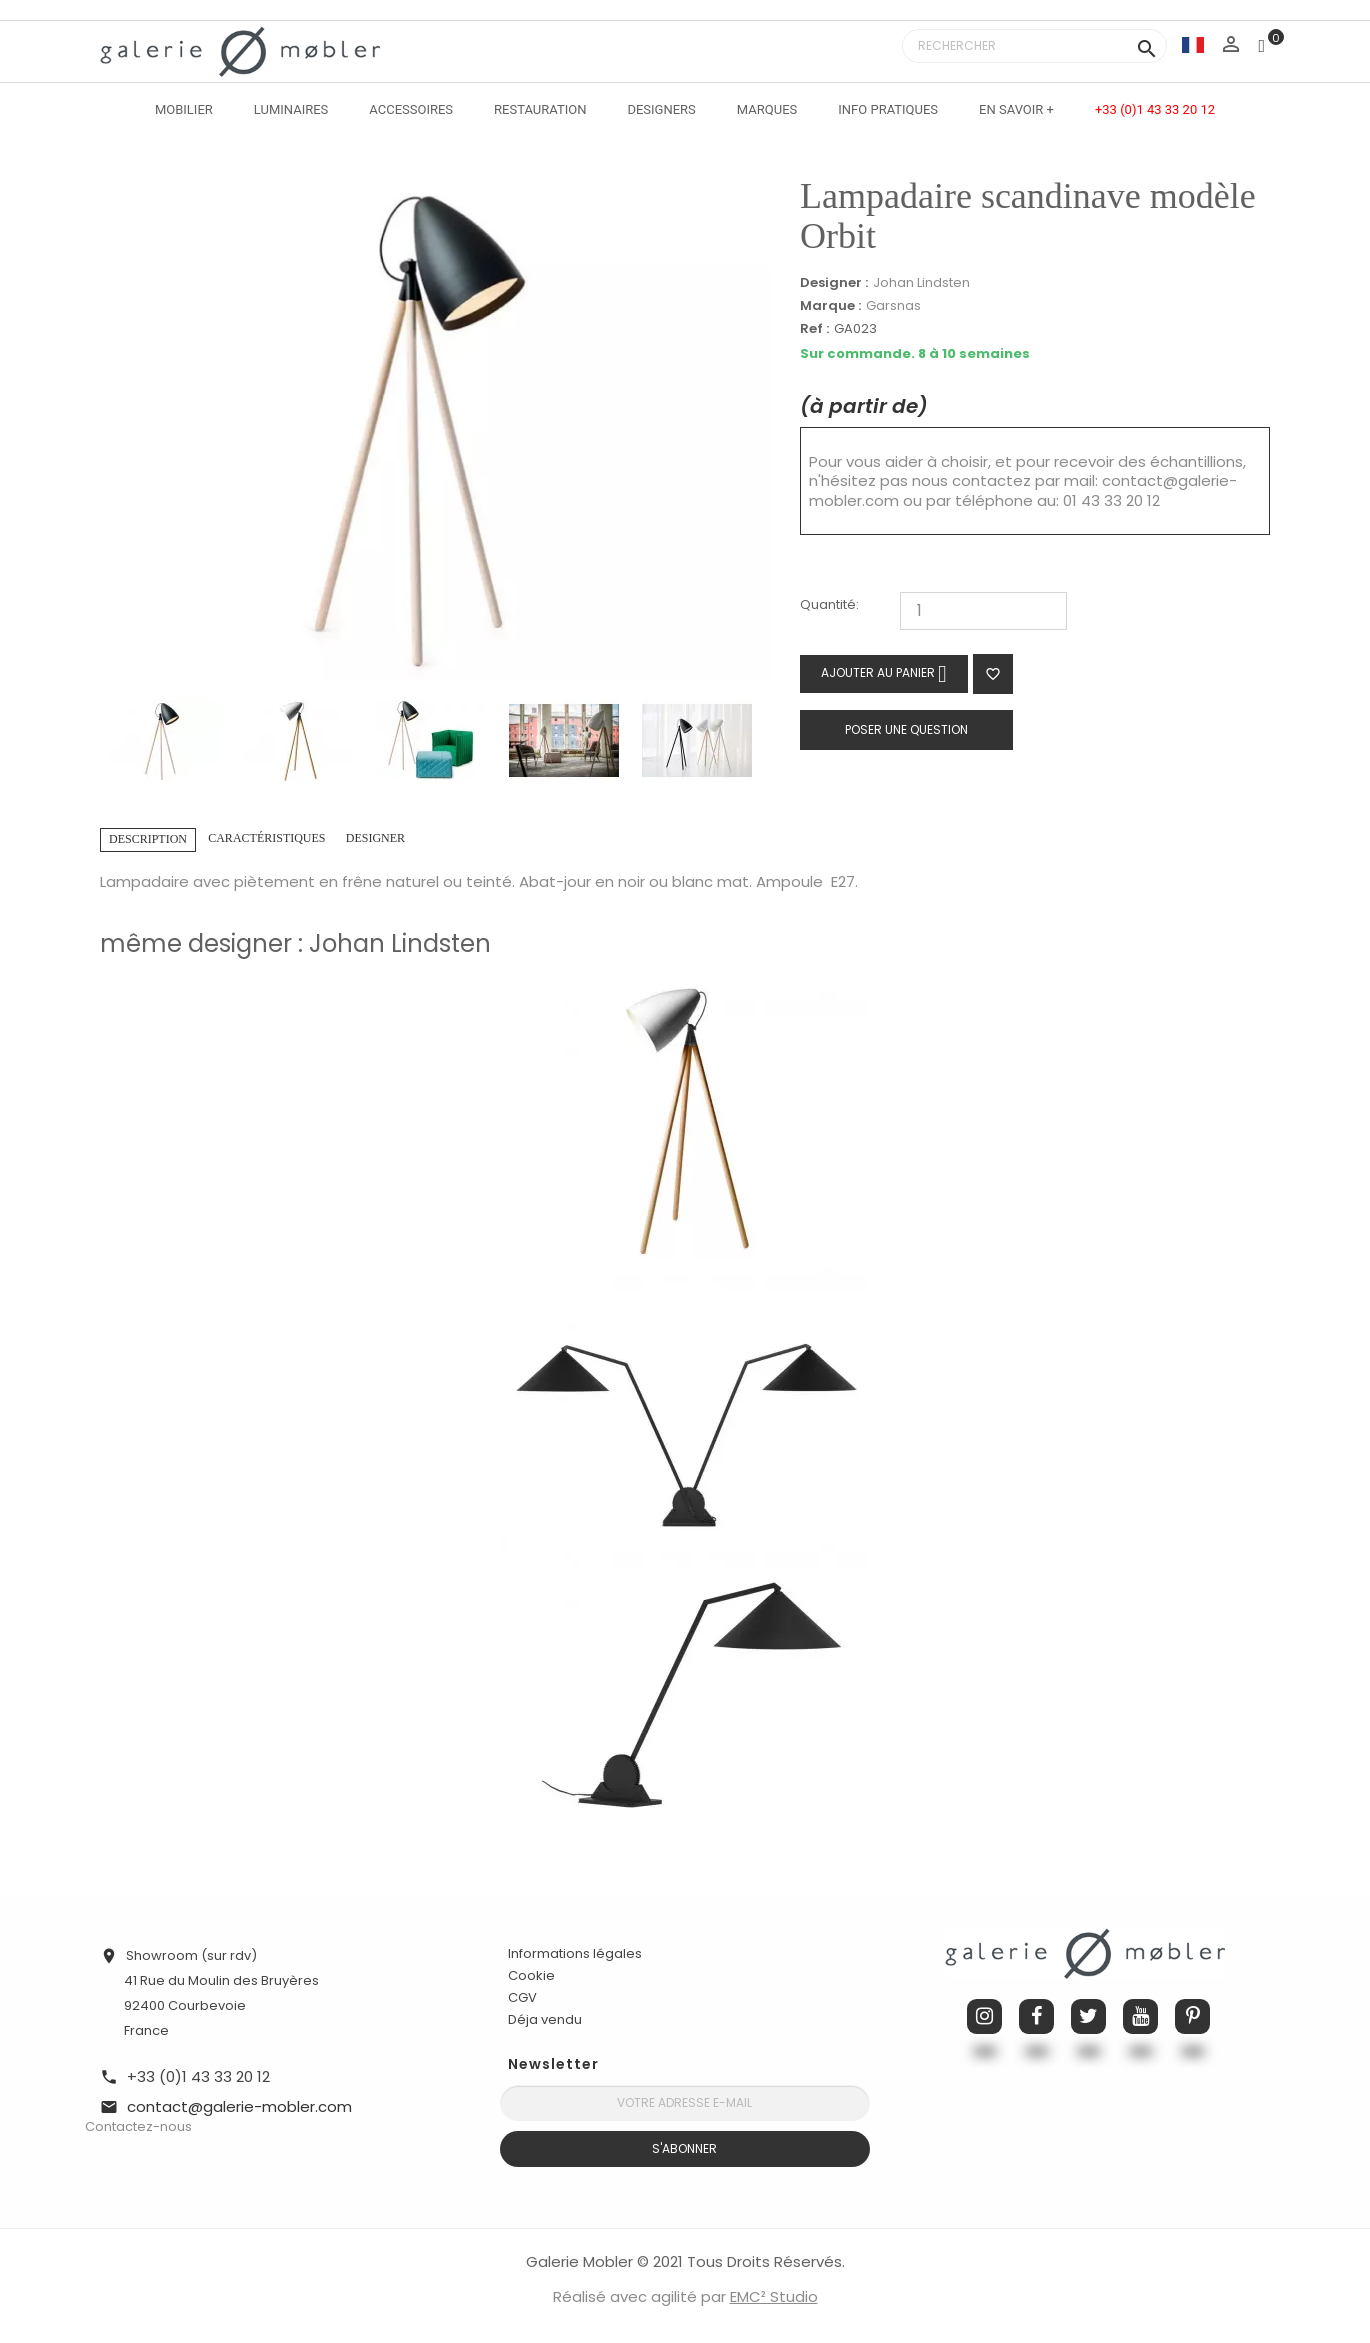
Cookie (531, 1976)
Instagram (984, 2016)
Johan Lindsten (921, 282)
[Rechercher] (1034, 46)
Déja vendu (545, 2019)
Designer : (834, 283)
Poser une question (906, 729)
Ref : (814, 329)
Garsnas (893, 305)
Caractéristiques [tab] (266, 838)
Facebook (1036, 2016)
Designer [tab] (375, 838)
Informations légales (575, 1953)
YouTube (1140, 2016)
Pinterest (1192, 2016)
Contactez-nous (138, 2126)
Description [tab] (148, 839)
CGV (522, 1997)
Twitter (1088, 2016)
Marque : (830, 306)
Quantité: (829, 605)
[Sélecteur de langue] (1193, 44)
